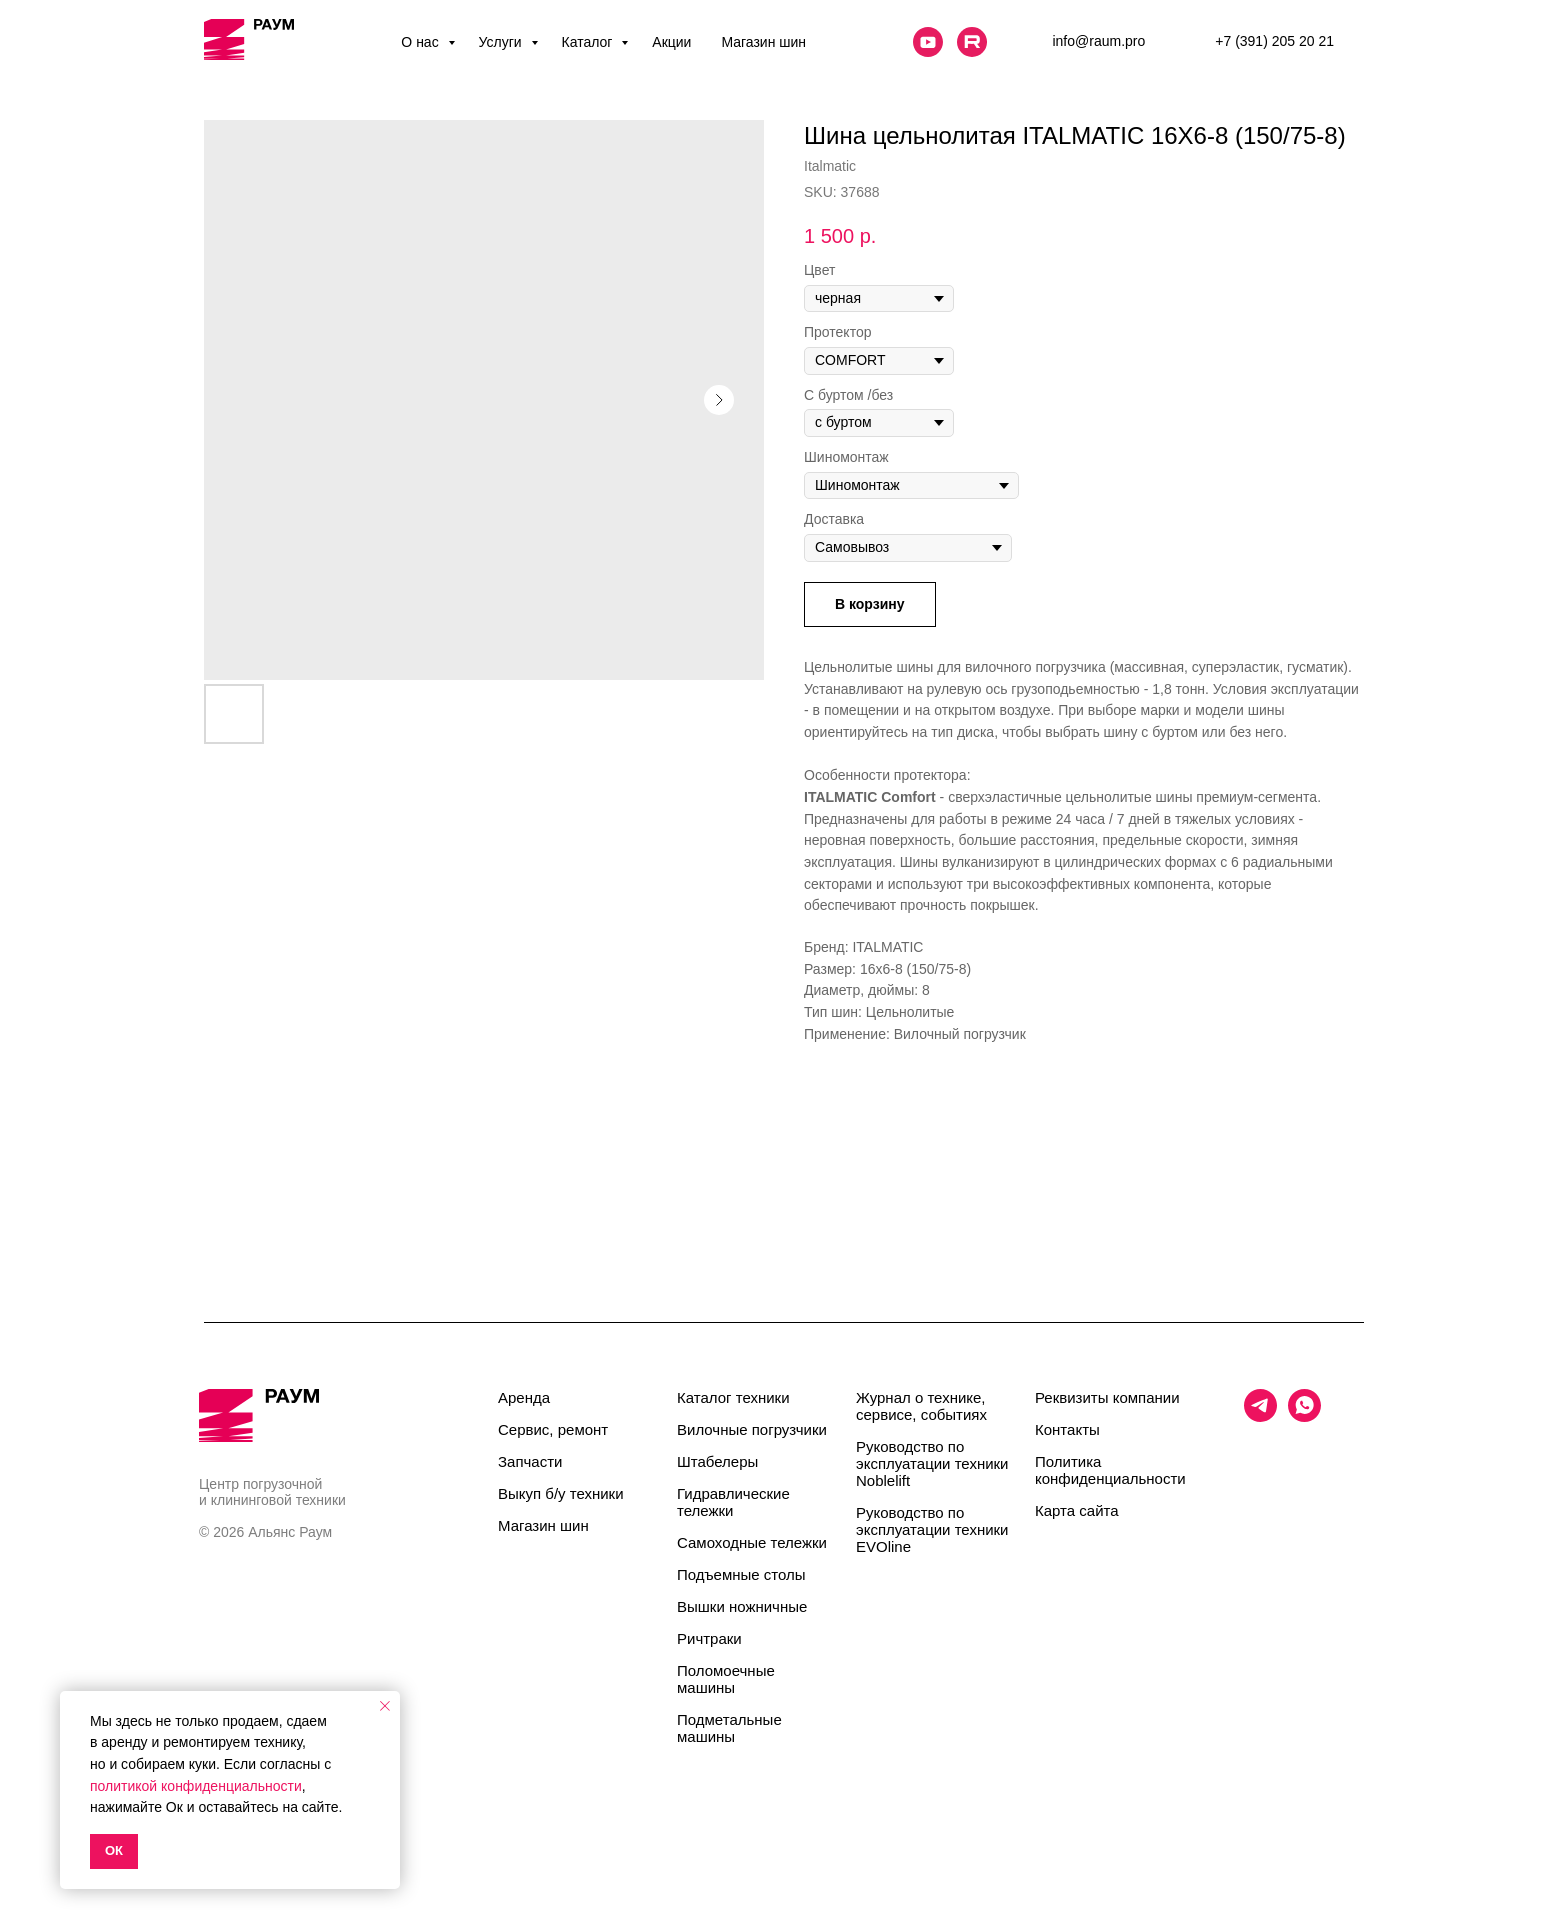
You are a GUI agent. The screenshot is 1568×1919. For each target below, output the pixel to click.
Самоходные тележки (752, 1542)
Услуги (502, 42)
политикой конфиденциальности (196, 1786)
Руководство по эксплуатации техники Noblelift (932, 1463)
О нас (421, 42)
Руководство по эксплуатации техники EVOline (932, 1529)
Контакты (1067, 1429)
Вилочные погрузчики (752, 1429)
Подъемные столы (741, 1574)
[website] (928, 42)
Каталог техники (733, 1397)
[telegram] (1260, 1416)
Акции (671, 42)
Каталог (589, 42)
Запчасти (530, 1461)
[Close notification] (385, 1706)
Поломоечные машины (726, 1679)
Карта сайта (1077, 1510)
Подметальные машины (729, 1728)
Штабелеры (717, 1461)
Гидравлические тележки (733, 1502)
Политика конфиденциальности (1110, 1470)
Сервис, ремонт (553, 1429)
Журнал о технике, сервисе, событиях (921, 1406)
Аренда (524, 1397)
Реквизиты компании (1107, 1397)
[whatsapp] (1304, 1416)
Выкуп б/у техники (561, 1493)
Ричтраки (709, 1638)
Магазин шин (763, 42)
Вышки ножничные (742, 1606)
